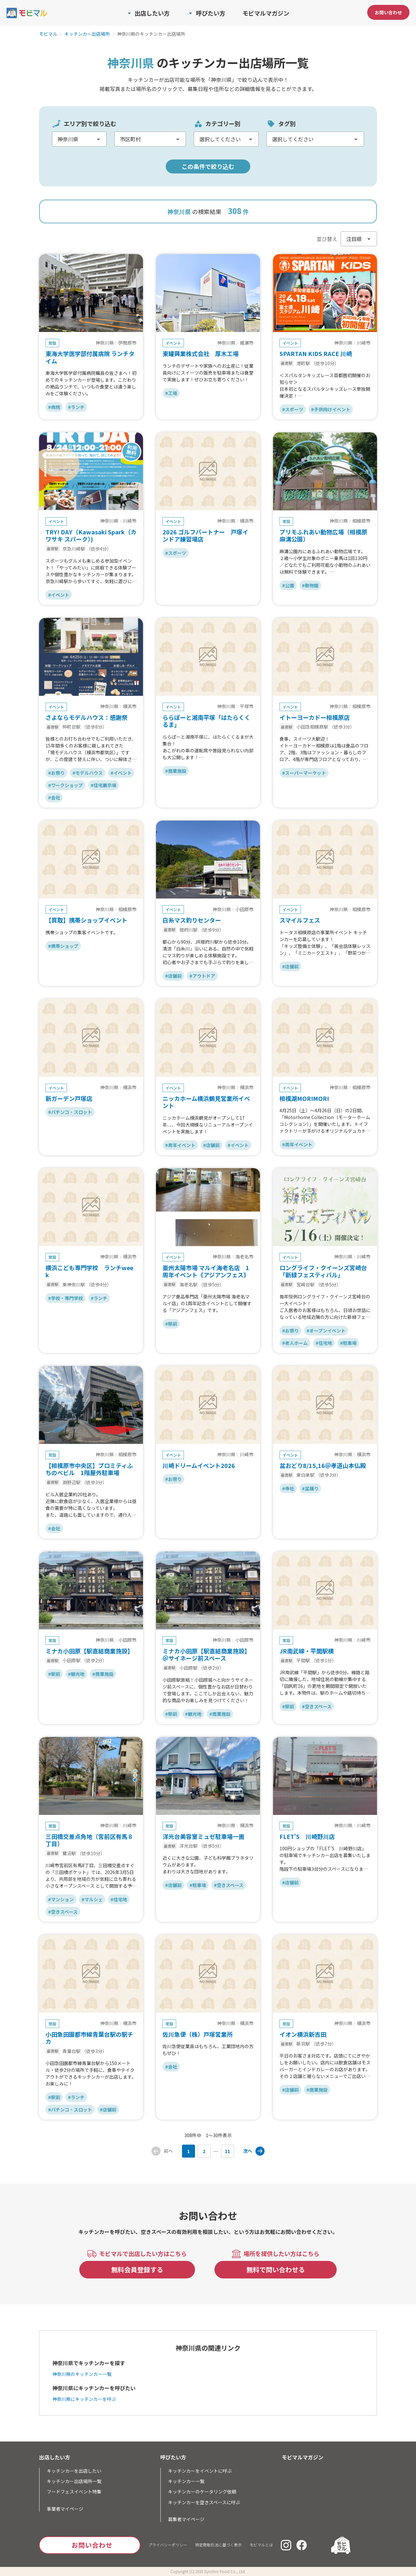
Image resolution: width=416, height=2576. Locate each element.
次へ (247, 2151)
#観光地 (76, 1674)
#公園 (288, 585)
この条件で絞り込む (208, 166)
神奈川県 (105, 343)
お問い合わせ (388, 12)
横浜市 (247, 521)
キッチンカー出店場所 (87, 34)
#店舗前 (173, 976)
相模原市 (361, 521)
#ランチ (76, 407)
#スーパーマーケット (304, 773)
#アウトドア (202, 976)
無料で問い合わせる (275, 2269)
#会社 (54, 797)
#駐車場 (348, 1343)
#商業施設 (175, 771)
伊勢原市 (127, 343)
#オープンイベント (325, 1330)
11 (227, 2151)
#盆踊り (310, 1488)
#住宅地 (324, 1343)
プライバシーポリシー (167, 2544)
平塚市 (247, 706)
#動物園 (310, 585)
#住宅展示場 (103, 785)
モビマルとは (261, 2544)
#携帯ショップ (63, 946)
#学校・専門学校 (65, 1298)
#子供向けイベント (330, 409)
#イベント (58, 595)
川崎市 (363, 343)
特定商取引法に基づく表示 (218, 2544)
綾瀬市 (247, 343)
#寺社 (288, 1488)
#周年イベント (180, 1145)
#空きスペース (317, 1706)
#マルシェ (92, 1899)
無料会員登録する (137, 2269)
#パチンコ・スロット (70, 1112)
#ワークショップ (65, 785)
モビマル (48, 34)
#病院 (54, 407)
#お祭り (56, 773)
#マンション (61, 1899)
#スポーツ (292, 409)
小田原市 (244, 909)
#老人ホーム (295, 1343)
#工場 (171, 393)
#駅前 (171, 1323)
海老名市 (244, 1257)
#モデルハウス (87, 773)
